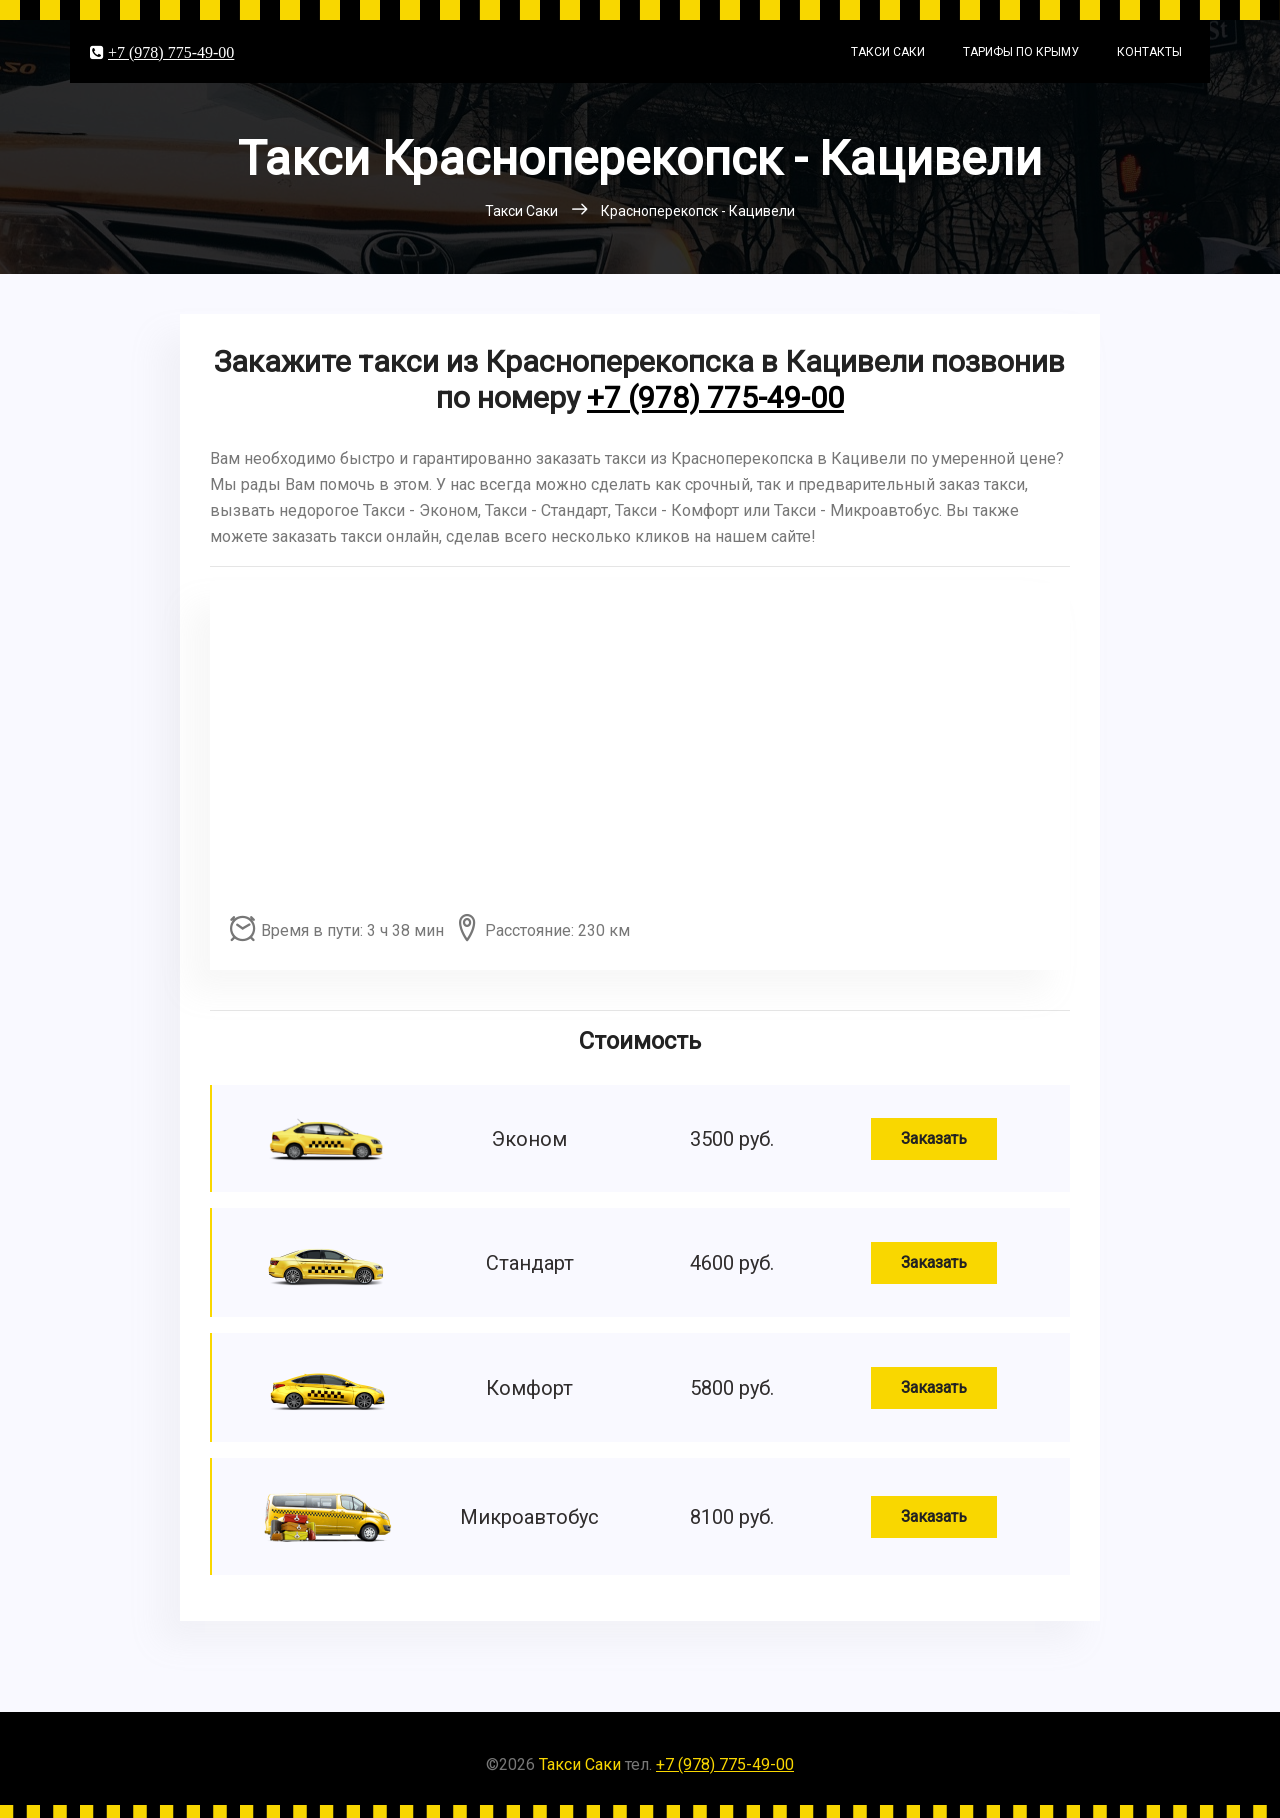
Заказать (934, 1138)
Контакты (1149, 52)
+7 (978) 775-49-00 (171, 52)
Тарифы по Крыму (1021, 52)
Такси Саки (888, 52)
